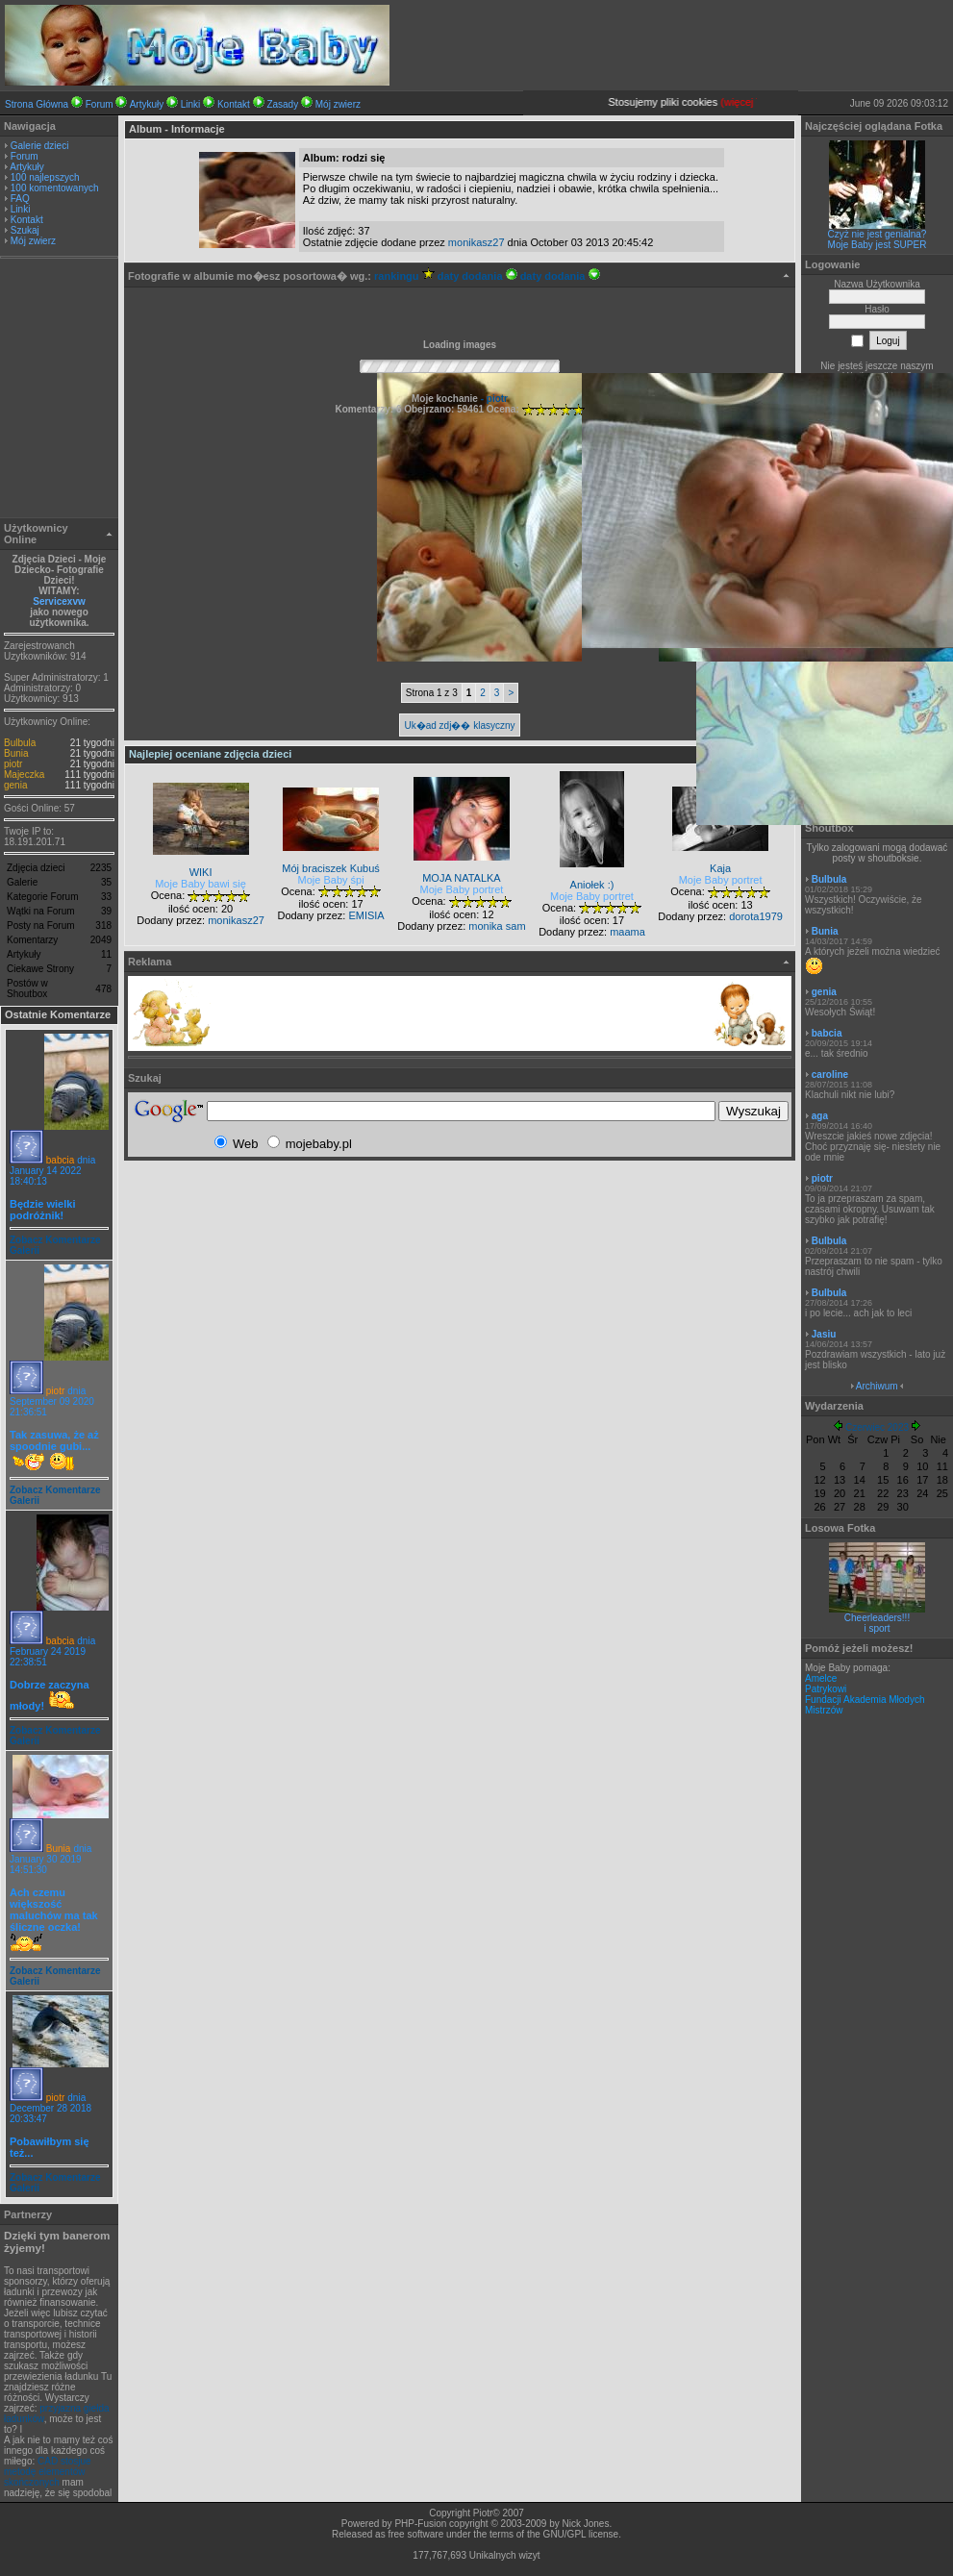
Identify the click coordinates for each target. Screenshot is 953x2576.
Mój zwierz (338, 104)
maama (627, 932)
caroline (830, 1074)
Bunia (16, 753)
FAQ (20, 198)
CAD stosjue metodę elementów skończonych (47, 2472)
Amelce (821, 1678)
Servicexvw (59, 601)
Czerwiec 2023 (877, 1427)
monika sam (496, 926)
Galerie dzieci (40, 145)
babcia (60, 1160)
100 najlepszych (45, 177)
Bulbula (20, 743)
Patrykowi (825, 1689)
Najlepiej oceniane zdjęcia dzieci (210, 754)
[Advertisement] (59, 390)
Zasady (282, 104)
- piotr (493, 398)
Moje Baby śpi (331, 880)
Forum (99, 104)
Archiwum (877, 1386)
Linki (191, 104)
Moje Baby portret (462, 889)
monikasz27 (476, 242)
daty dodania (477, 276)
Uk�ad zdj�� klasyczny (459, 725)
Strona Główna (36, 104)
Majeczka (24, 774)
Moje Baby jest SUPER (877, 244)
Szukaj (25, 230)
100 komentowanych (55, 188)
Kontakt (233, 104)
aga (820, 1116)
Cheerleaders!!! (877, 1618)
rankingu (404, 276)
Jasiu (824, 1334)
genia (15, 785)
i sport (877, 1628)
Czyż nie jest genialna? (877, 234)
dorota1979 (756, 916)
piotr (13, 764)
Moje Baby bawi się (200, 883)
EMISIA (366, 915)
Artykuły (147, 104)
